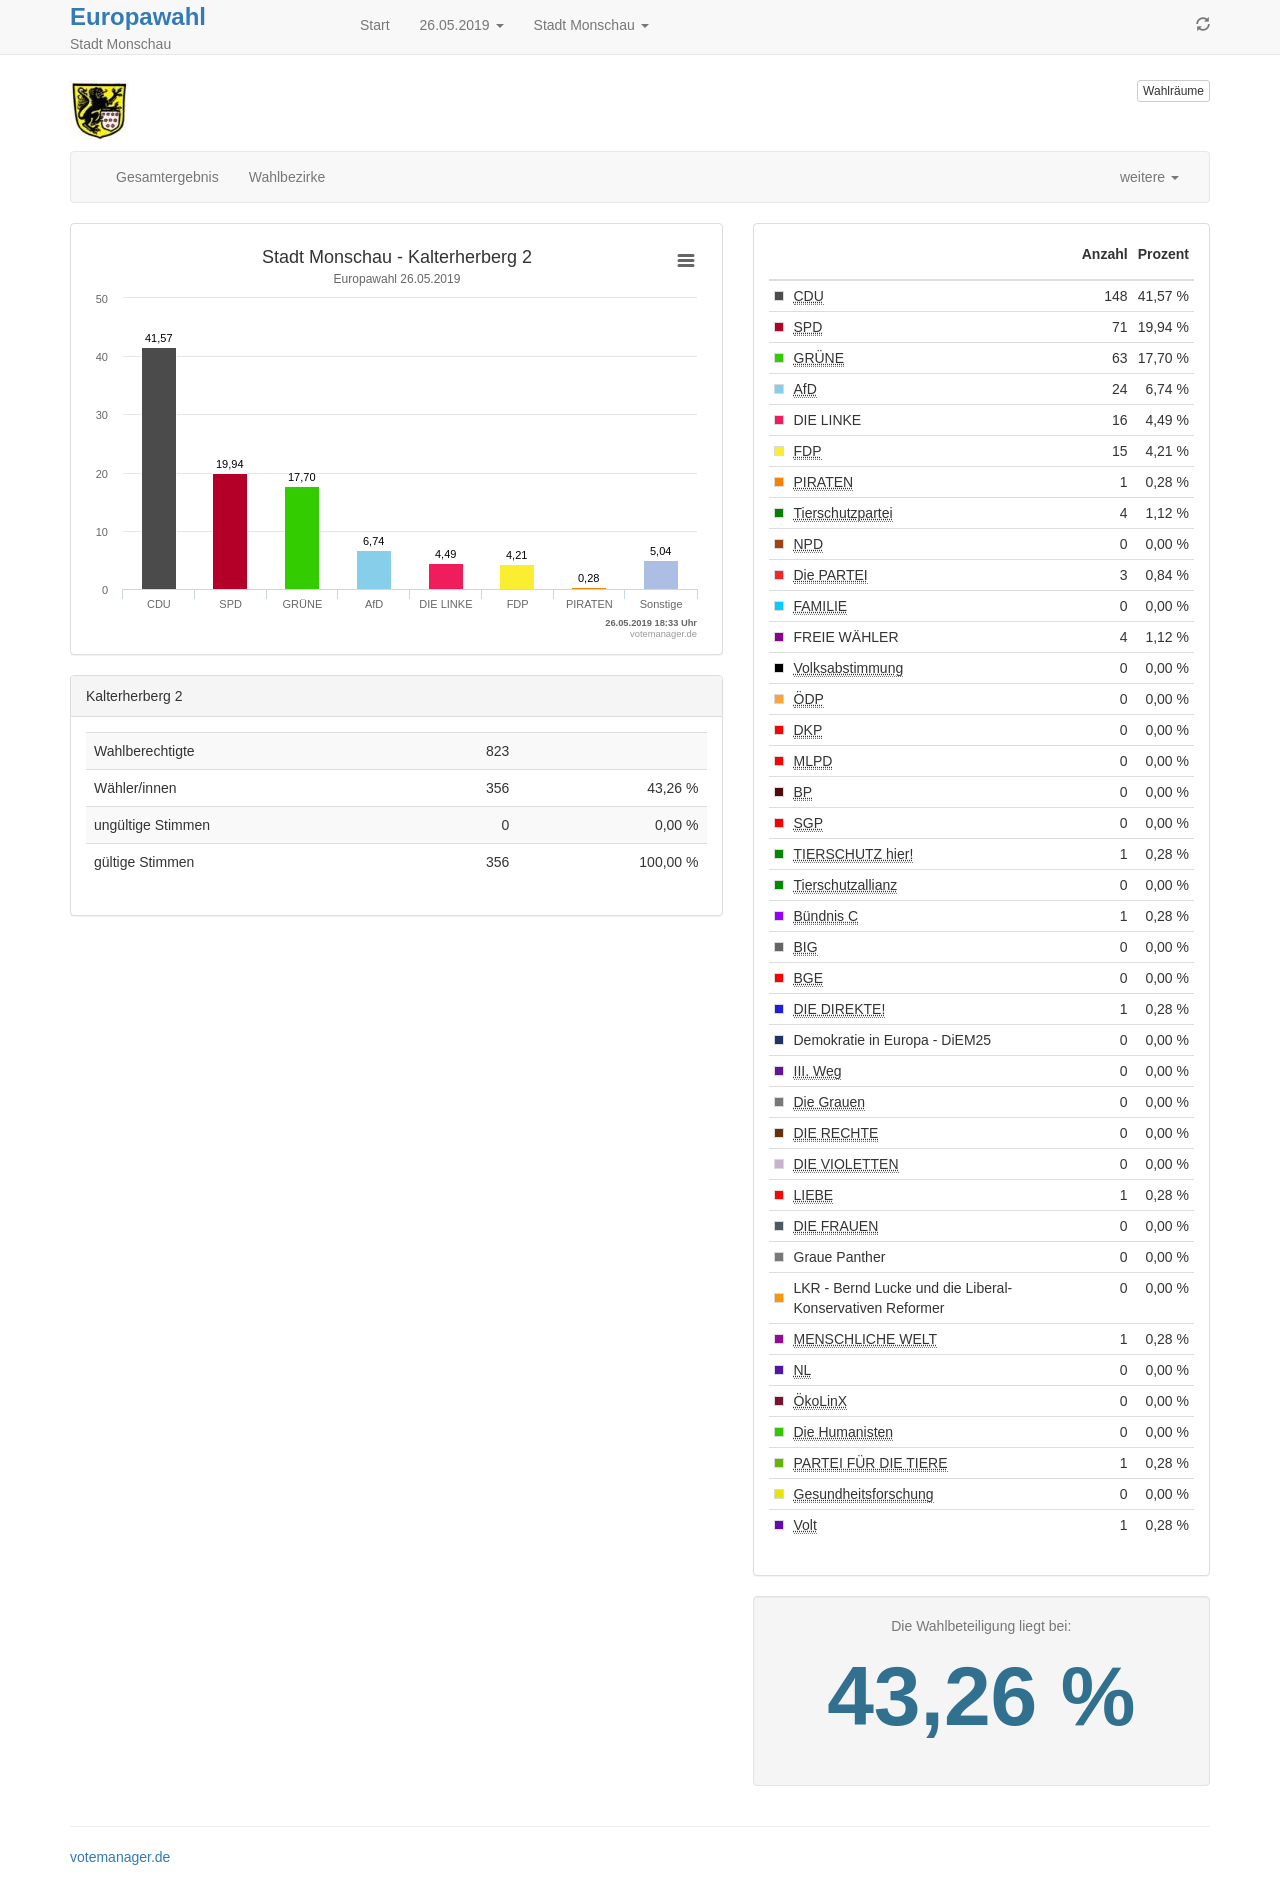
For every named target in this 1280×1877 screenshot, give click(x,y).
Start (375, 25)
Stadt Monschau (591, 25)
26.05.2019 (462, 25)
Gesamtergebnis (167, 177)
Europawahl (138, 16)
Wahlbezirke (287, 177)
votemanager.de (120, 1857)
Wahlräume (1173, 91)
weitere (1149, 177)
